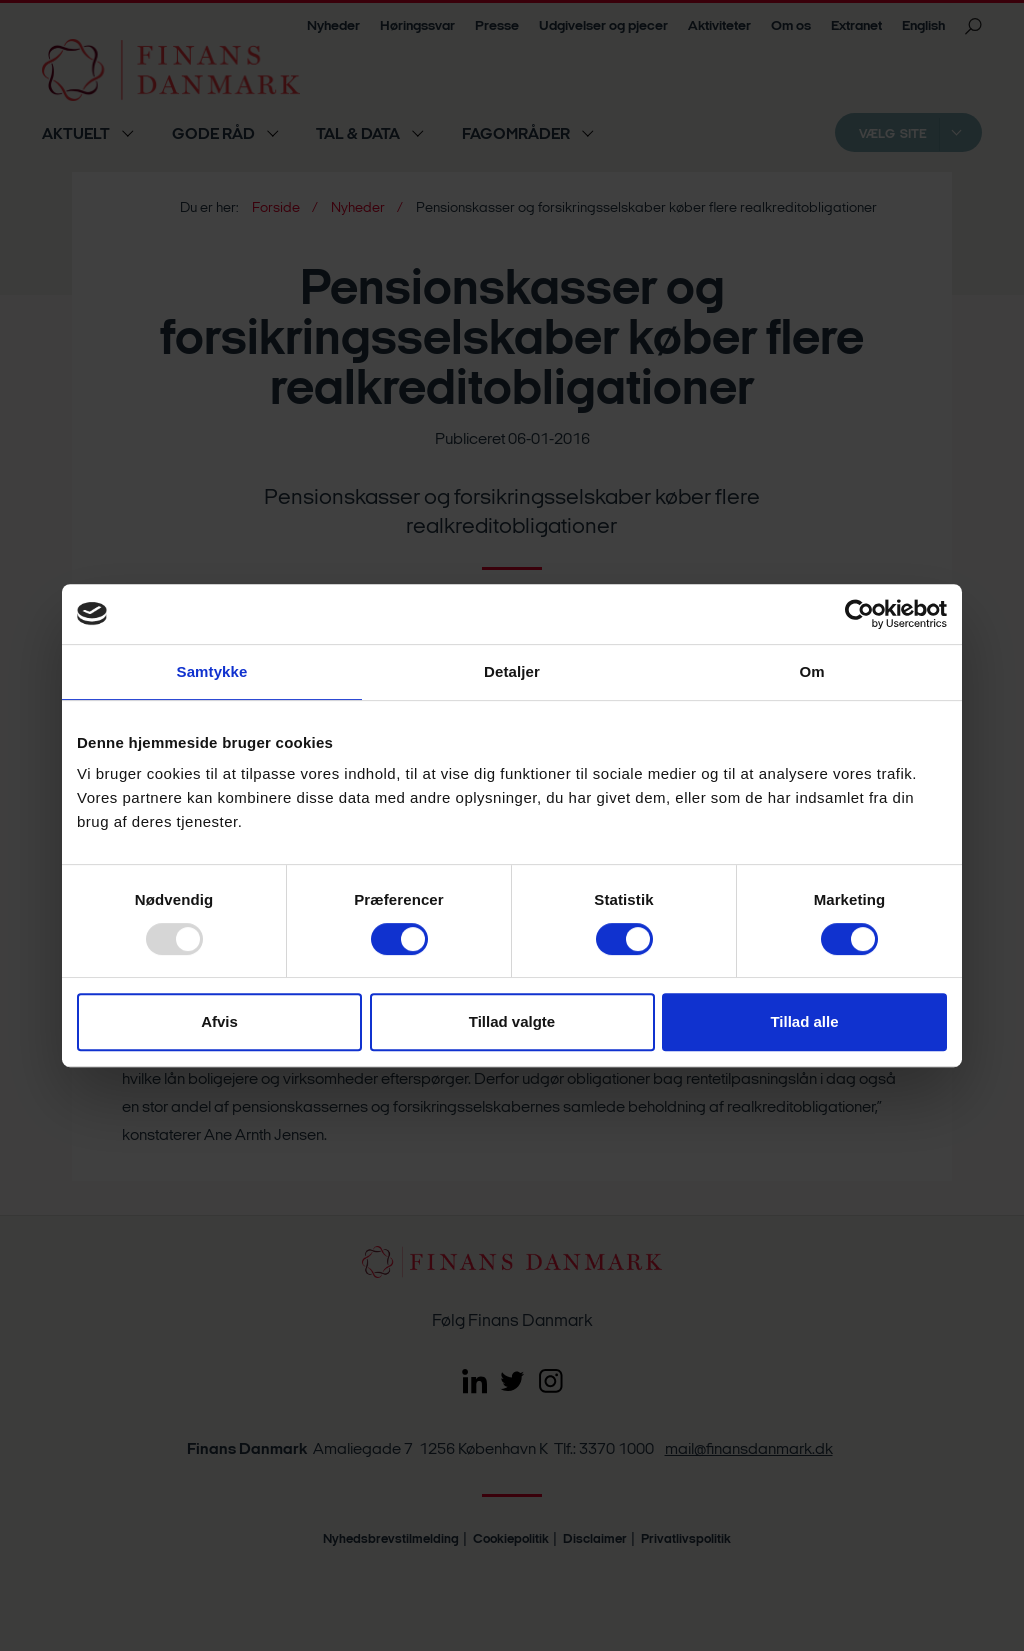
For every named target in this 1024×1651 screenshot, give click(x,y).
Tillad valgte (512, 1021)
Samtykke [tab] (212, 671)
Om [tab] (811, 671)
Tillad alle (804, 1021)
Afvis (219, 1021)
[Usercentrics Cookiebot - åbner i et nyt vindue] (859, 614)
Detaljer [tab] (512, 671)
